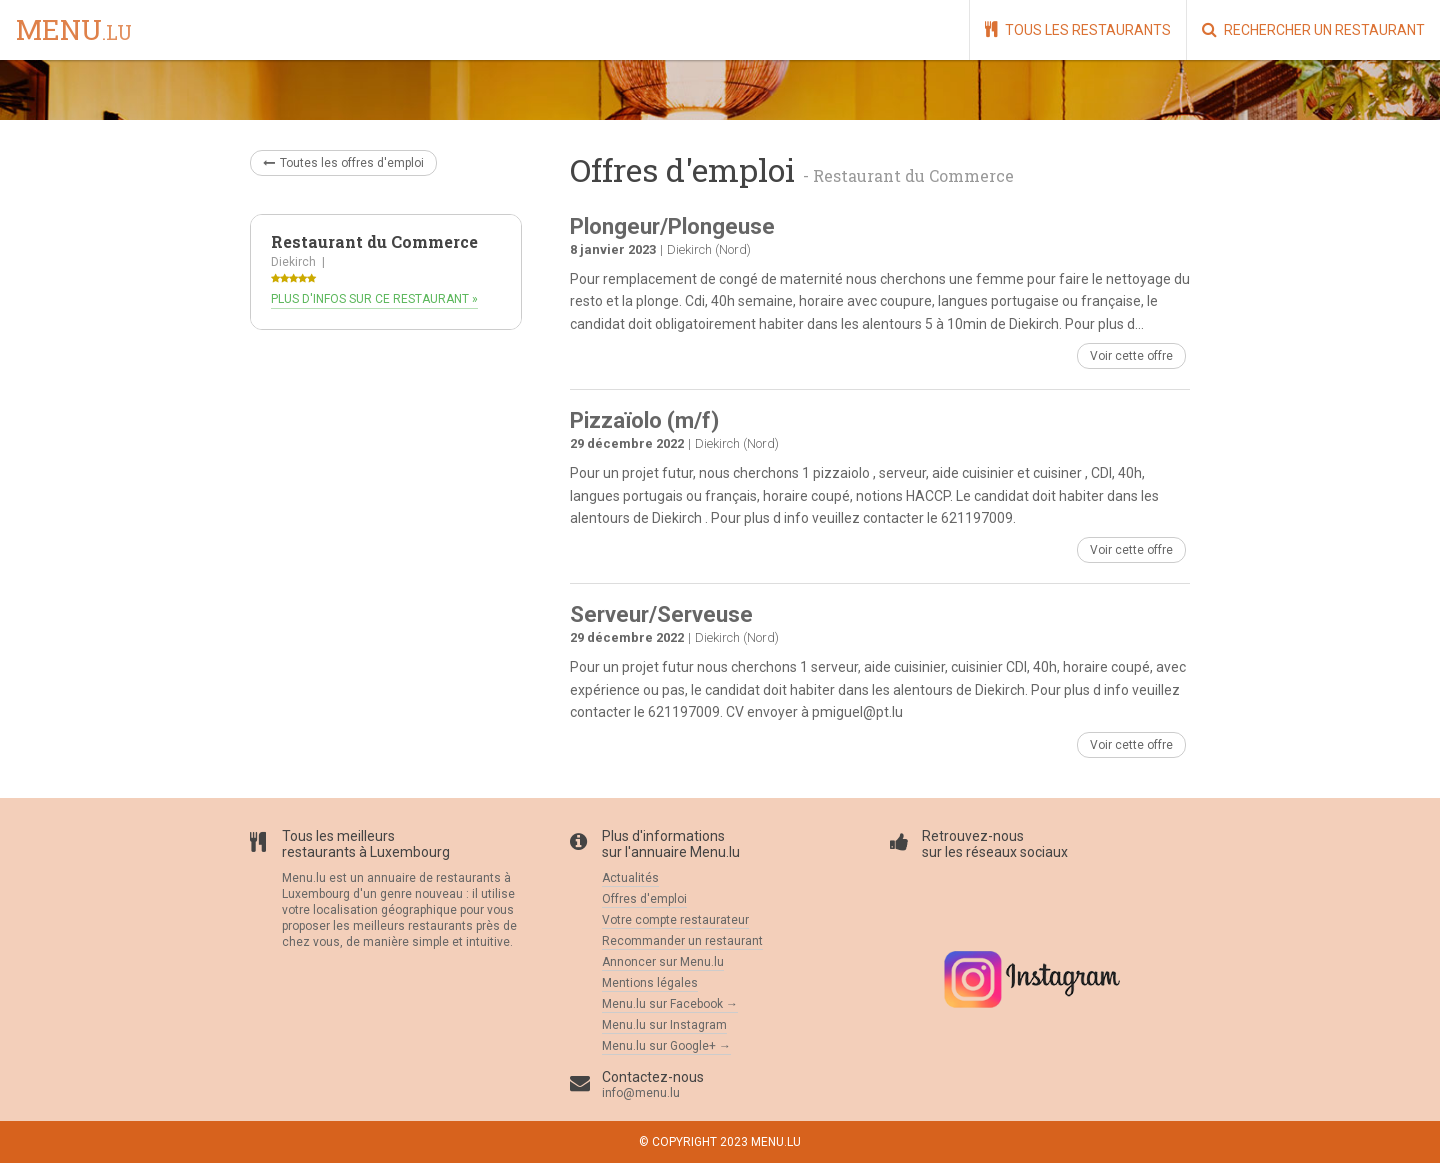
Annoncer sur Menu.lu (663, 962)
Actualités (630, 878)
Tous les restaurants (1078, 29)
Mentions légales (650, 983)
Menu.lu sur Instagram (664, 1025)
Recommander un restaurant (682, 941)
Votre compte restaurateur (675, 920)
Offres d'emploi (644, 899)
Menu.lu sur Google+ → (666, 1046)
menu (74, 31)
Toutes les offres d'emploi (343, 163)
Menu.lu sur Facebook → (670, 1004)
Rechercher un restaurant (1313, 29)
